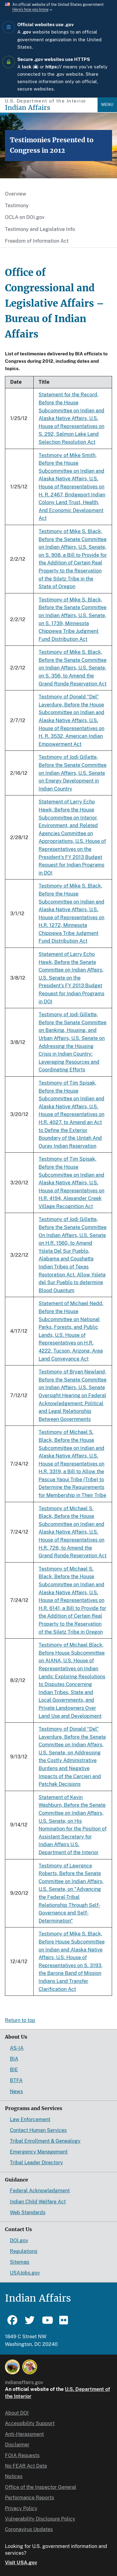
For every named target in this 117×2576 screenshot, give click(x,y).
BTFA (16, 2080)
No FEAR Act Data (26, 2466)
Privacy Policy (21, 2508)
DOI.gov (19, 2240)
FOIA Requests (22, 2455)
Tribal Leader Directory (36, 2163)
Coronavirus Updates (29, 2529)
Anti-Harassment (24, 2434)
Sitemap (19, 2262)
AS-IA (16, 2048)
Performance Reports (29, 2498)
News (16, 2091)
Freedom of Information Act (37, 241)
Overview (15, 194)
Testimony (17, 205)
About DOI (17, 2413)
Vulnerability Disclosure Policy (40, 2519)
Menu (107, 104)
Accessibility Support (30, 2423)
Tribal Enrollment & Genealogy (45, 2141)
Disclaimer (17, 2445)
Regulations (23, 2251)
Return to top (20, 2020)
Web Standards (27, 2212)
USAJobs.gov (25, 2273)
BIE (14, 2070)
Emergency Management (39, 2152)
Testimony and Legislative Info (40, 229)
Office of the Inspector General (40, 2487)
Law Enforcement (30, 2119)
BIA (14, 2059)
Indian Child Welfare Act (38, 2202)
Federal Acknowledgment (40, 2191)
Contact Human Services (38, 2130)
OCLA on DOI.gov (24, 217)
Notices (14, 2476)
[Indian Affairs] (51, 107)
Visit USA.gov (21, 2563)
